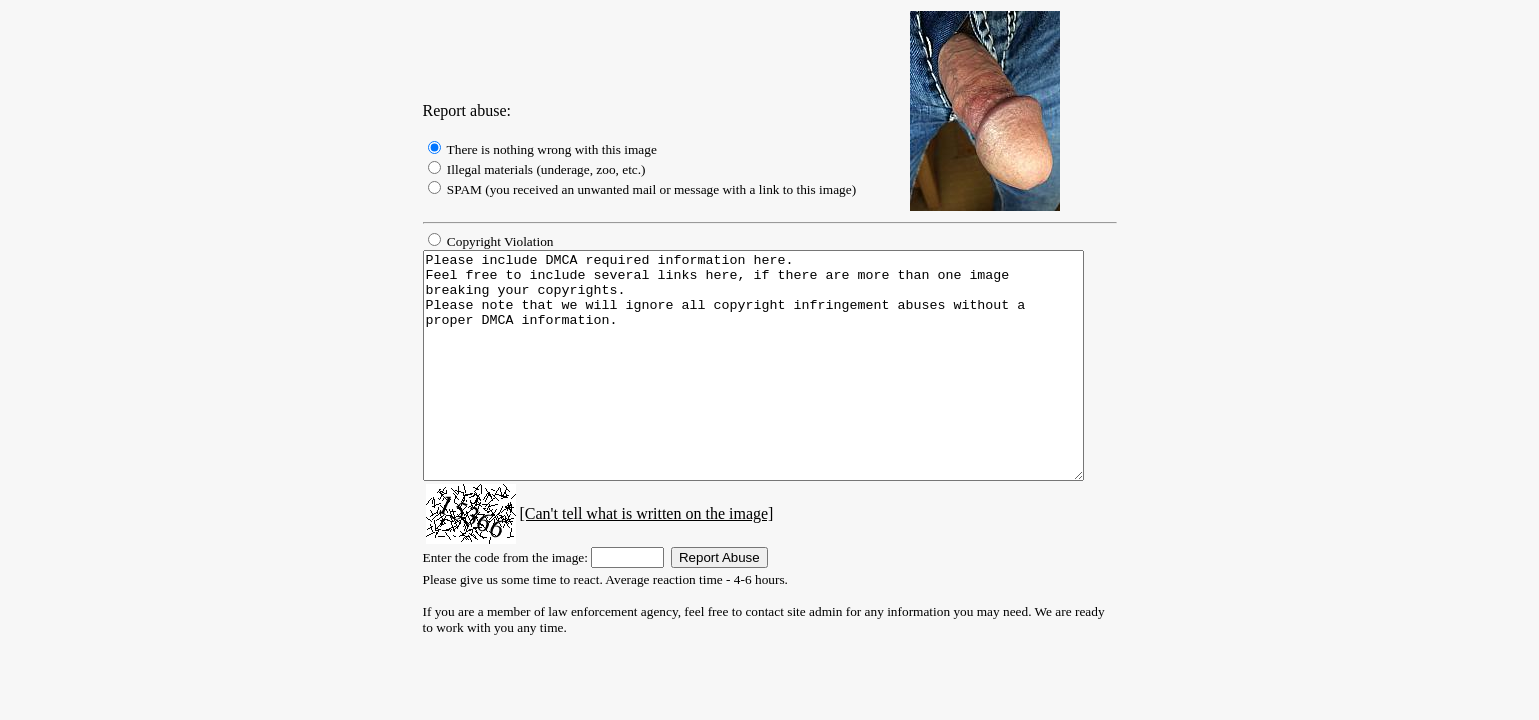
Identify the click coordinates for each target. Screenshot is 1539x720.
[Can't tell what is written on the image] (623, 558)
